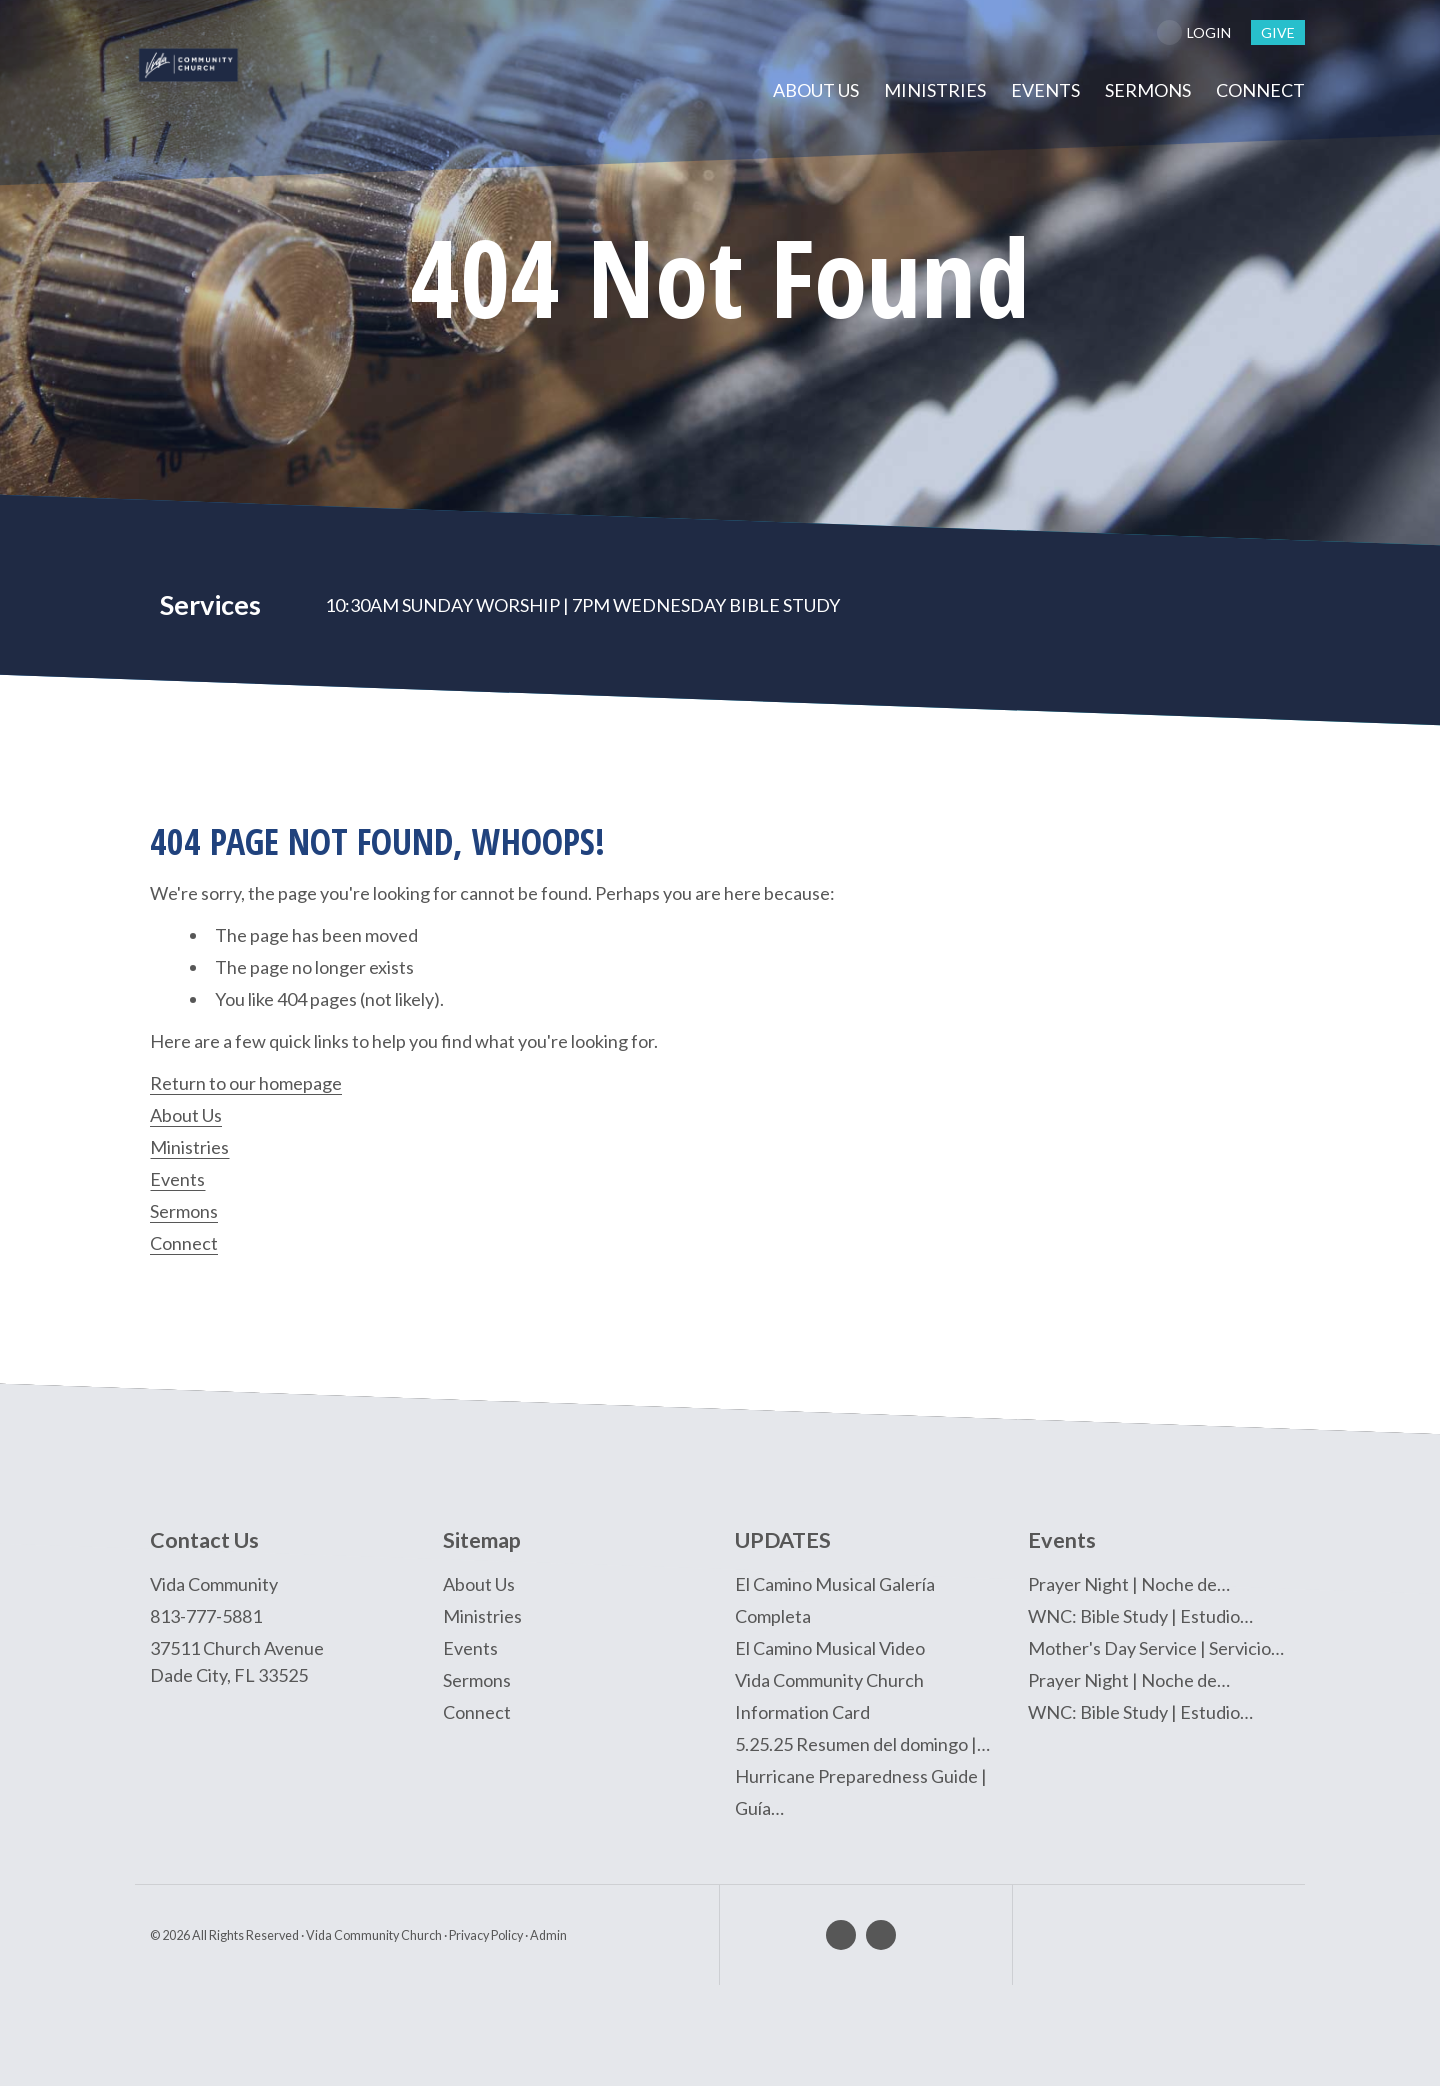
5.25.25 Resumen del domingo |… (862, 1743)
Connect (184, 1243)
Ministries (189, 1147)
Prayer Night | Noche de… (1129, 1583)
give (1278, 32)
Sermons (184, 1211)
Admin (548, 1934)
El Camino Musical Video (830, 1647)
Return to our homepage (246, 1083)
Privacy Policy (486, 1934)
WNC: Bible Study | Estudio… (1140, 1615)
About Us (186, 1115)
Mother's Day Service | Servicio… (1156, 1647)
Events (177, 1179)
